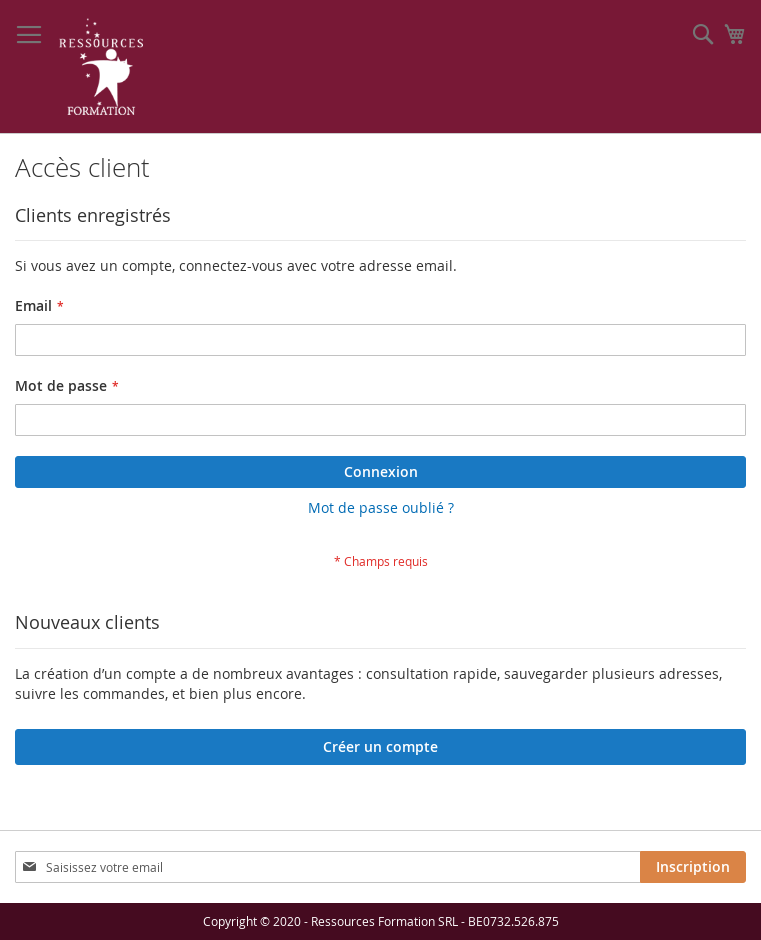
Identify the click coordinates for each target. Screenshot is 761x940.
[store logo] (101, 67)
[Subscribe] (693, 867)
